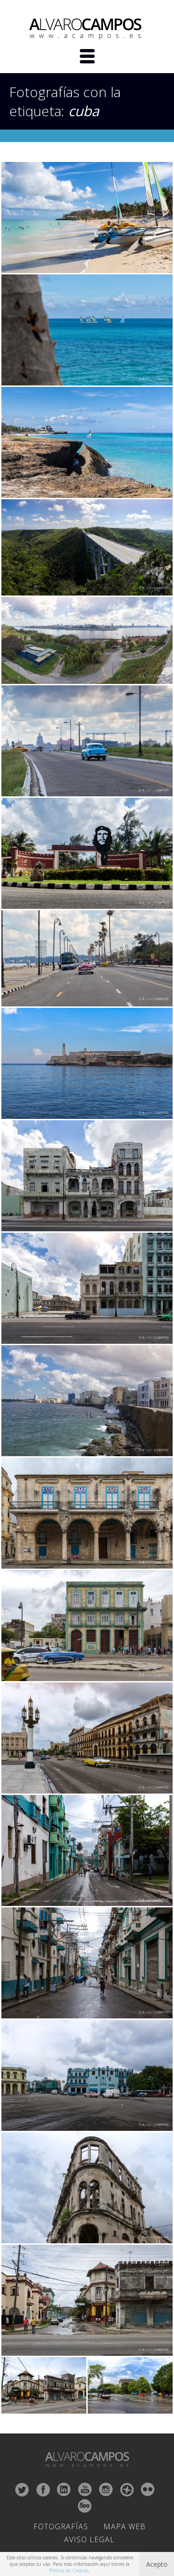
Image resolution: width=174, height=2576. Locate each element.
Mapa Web (124, 2526)
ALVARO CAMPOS (87, 29)
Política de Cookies (69, 2570)
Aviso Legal (89, 2539)
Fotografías (60, 2526)
